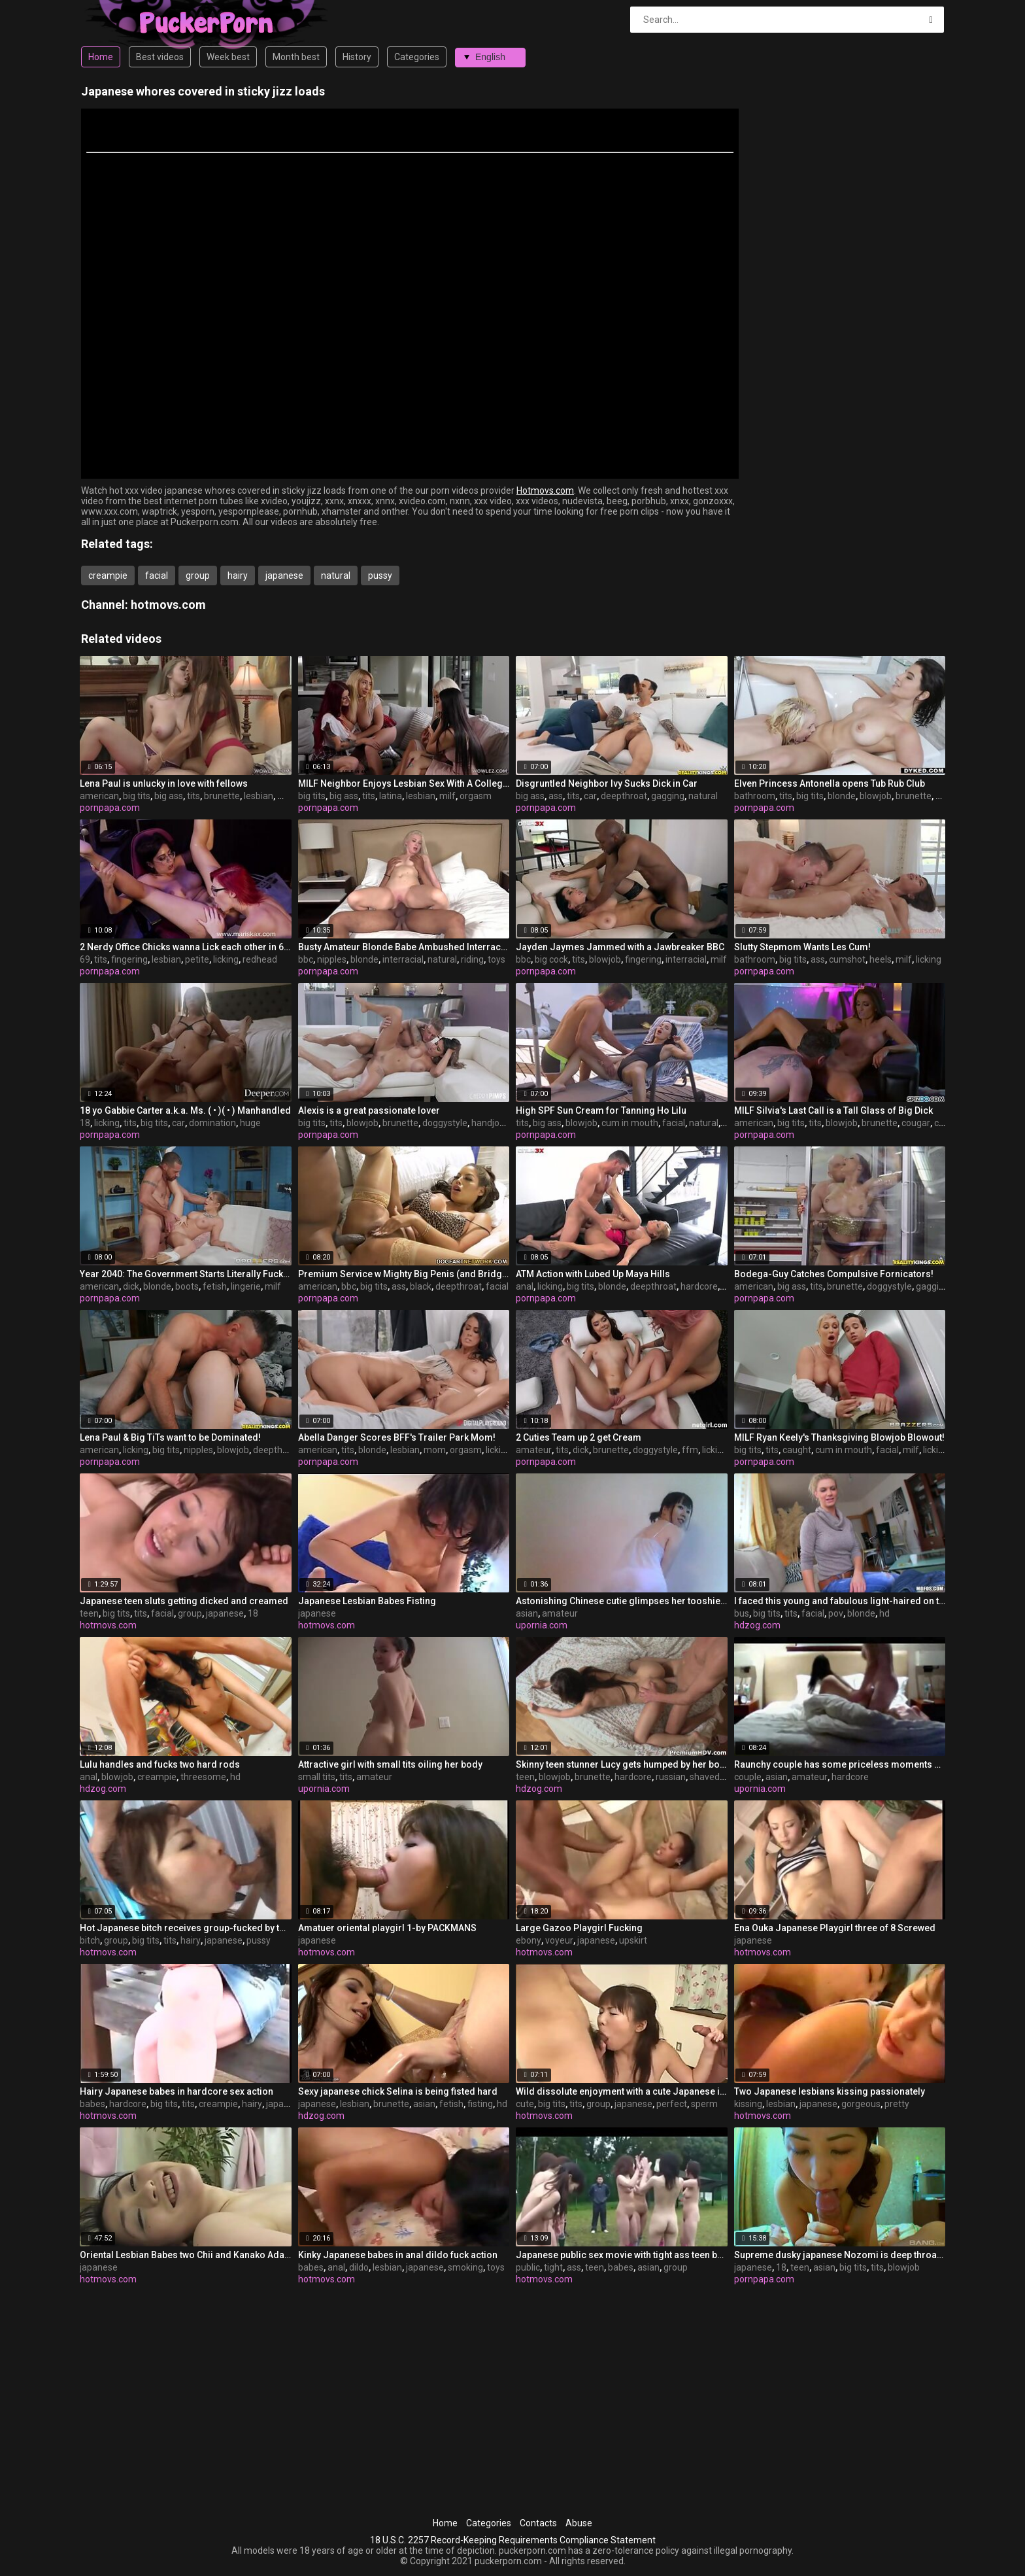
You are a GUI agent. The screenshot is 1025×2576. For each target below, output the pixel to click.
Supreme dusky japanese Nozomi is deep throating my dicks (840, 2255)
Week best (228, 57)
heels (880, 959)
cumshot (847, 959)
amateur (534, 1450)
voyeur (559, 1940)
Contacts (538, 2523)
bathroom (754, 796)
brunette (222, 796)
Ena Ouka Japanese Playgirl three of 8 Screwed (834, 1928)
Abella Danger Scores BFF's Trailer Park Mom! (397, 1437)
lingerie (246, 1286)
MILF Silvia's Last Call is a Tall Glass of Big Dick (833, 1110)
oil (726, 1286)
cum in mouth (629, 1123)
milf (447, 796)
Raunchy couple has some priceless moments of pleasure (840, 1764)
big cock (551, 959)
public (528, 2267)
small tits (316, 1777)
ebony (528, 1940)
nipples (331, 959)
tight (553, 2267)
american (99, 796)
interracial (403, 959)
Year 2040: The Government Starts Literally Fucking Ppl (186, 1274)
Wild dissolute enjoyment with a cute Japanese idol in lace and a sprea (622, 2091)
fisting (480, 2104)
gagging (667, 796)
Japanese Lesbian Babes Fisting (367, 1601)
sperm (704, 2104)
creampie (107, 575)
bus (741, 1613)
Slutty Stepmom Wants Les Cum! (802, 947)
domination (212, 1123)
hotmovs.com (168, 604)
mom (435, 1450)
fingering (129, 959)
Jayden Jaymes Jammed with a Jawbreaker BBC (620, 947)
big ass (168, 796)
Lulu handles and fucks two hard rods (160, 1764)
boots (187, 1286)
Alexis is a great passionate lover (369, 1110)
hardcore (699, 1286)
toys (496, 959)
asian (527, 1613)
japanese (284, 575)
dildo (359, 2267)
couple (748, 1777)
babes (92, 2104)
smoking (465, 2267)
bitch (90, 1940)
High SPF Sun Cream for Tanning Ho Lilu (601, 1110)
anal (524, 1286)
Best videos (160, 57)
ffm (690, 1450)
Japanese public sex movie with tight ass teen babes (622, 2255)
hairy (237, 575)
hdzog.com (757, 1625)
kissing (748, 2104)
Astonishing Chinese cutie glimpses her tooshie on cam (622, 1601)
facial (156, 575)
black (420, 1286)
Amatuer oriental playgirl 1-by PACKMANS (387, 1928)
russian (671, 1777)
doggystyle (444, 1123)
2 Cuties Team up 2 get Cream (578, 1437)
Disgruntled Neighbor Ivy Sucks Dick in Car (606, 783)
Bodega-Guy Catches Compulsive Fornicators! (833, 1274)
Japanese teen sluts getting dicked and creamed (184, 1601)
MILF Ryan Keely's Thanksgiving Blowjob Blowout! (839, 1437)
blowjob (876, 796)
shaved (705, 1777)
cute (525, 2104)
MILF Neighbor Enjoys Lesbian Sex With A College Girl (404, 783)
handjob (488, 1123)
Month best (296, 57)
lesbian (258, 796)
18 (85, 1123)
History (357, 57)
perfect (671, 2104)
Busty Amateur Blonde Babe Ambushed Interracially (404, 947)
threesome (203, 1777)
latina (390, 796)
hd (884, 1613)
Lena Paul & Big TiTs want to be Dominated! (170, 1437)
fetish (215, 1286)
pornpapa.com (110, 807)
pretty (896, 2104)
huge (250, 1123)
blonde (842, 796)
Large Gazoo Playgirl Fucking (579, 1928)
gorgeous (861, 2104)
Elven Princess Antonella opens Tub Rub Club (829, 783)
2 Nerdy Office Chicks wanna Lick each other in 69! (186, 947)
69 (85, 959)
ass (555, 796)
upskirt (633, 1940)
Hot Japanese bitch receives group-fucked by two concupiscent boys (186, 1928)
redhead (260, 959)
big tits (136, 796)
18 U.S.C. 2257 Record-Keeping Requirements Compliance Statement (513, 2540)
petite (197, 959)
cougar (915, 1123)
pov (835, 1613)
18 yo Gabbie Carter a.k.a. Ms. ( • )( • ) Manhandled (185, 1110)
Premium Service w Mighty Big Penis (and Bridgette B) (404, 1274)
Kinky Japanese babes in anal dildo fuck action (397, 2255)
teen (89, 1613)
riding (472, 959)
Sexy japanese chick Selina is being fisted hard (397, 2091)
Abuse (578, 2523)
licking (226, 959)
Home (100, 57)
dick (131, 1286)
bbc (305, 959)
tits (193, 796)
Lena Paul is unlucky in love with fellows (164, 783)
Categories (416, 57)
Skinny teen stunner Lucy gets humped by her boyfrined (622, 1764)
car (590, 796)
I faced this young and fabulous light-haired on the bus (840, 1601)
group (198, 575)
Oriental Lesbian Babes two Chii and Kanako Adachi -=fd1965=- (186, 2255)
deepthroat (624, 796)
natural (335, 575)
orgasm (476, 796)
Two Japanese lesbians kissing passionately (829, 2091)
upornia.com (541, 1625)
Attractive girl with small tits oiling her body (390, 1764)
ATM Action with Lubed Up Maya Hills (593, 1274)
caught (796, 1450)
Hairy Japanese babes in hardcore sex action (176, 2091)
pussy (380, 575)
